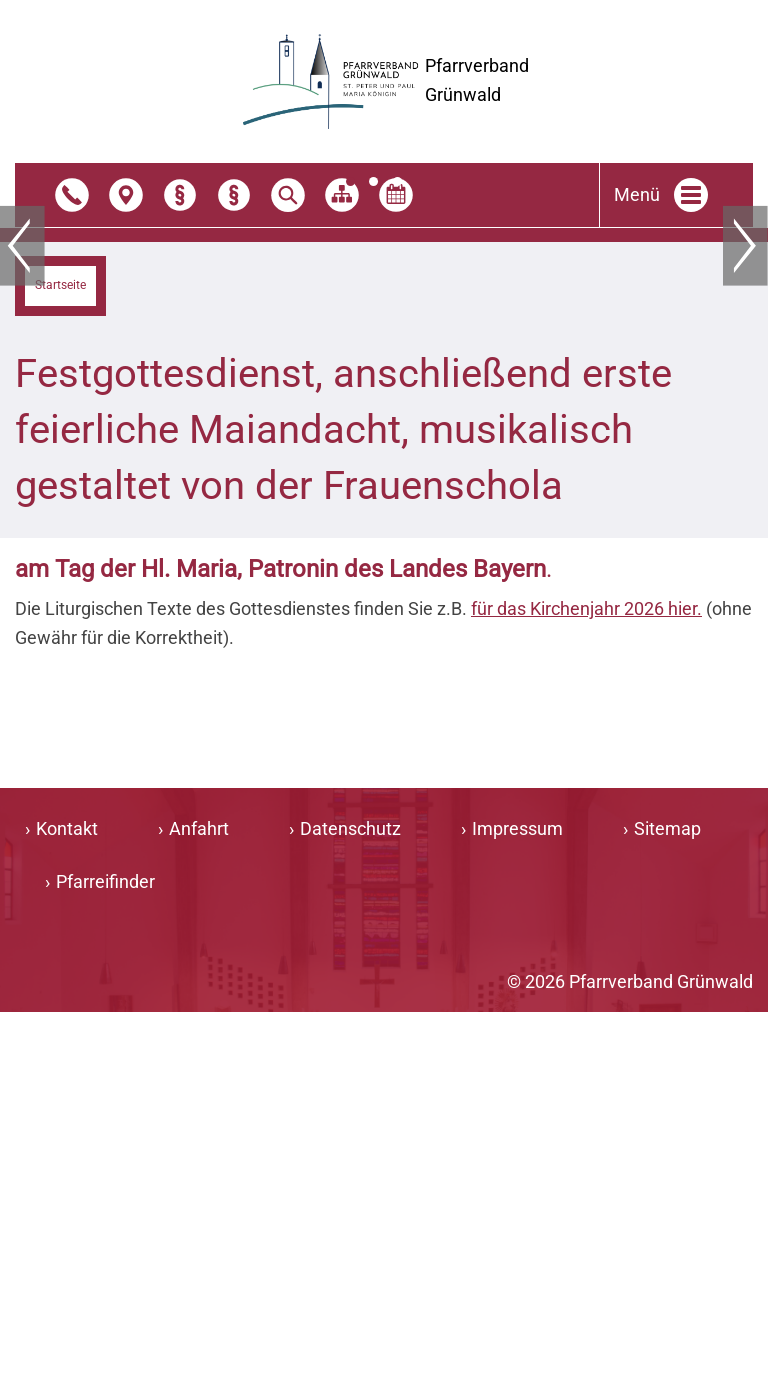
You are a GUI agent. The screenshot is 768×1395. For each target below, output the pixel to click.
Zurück (22, 418)
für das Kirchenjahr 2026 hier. (586, 991)
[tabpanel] (384, 419)
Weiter (745, 418)
